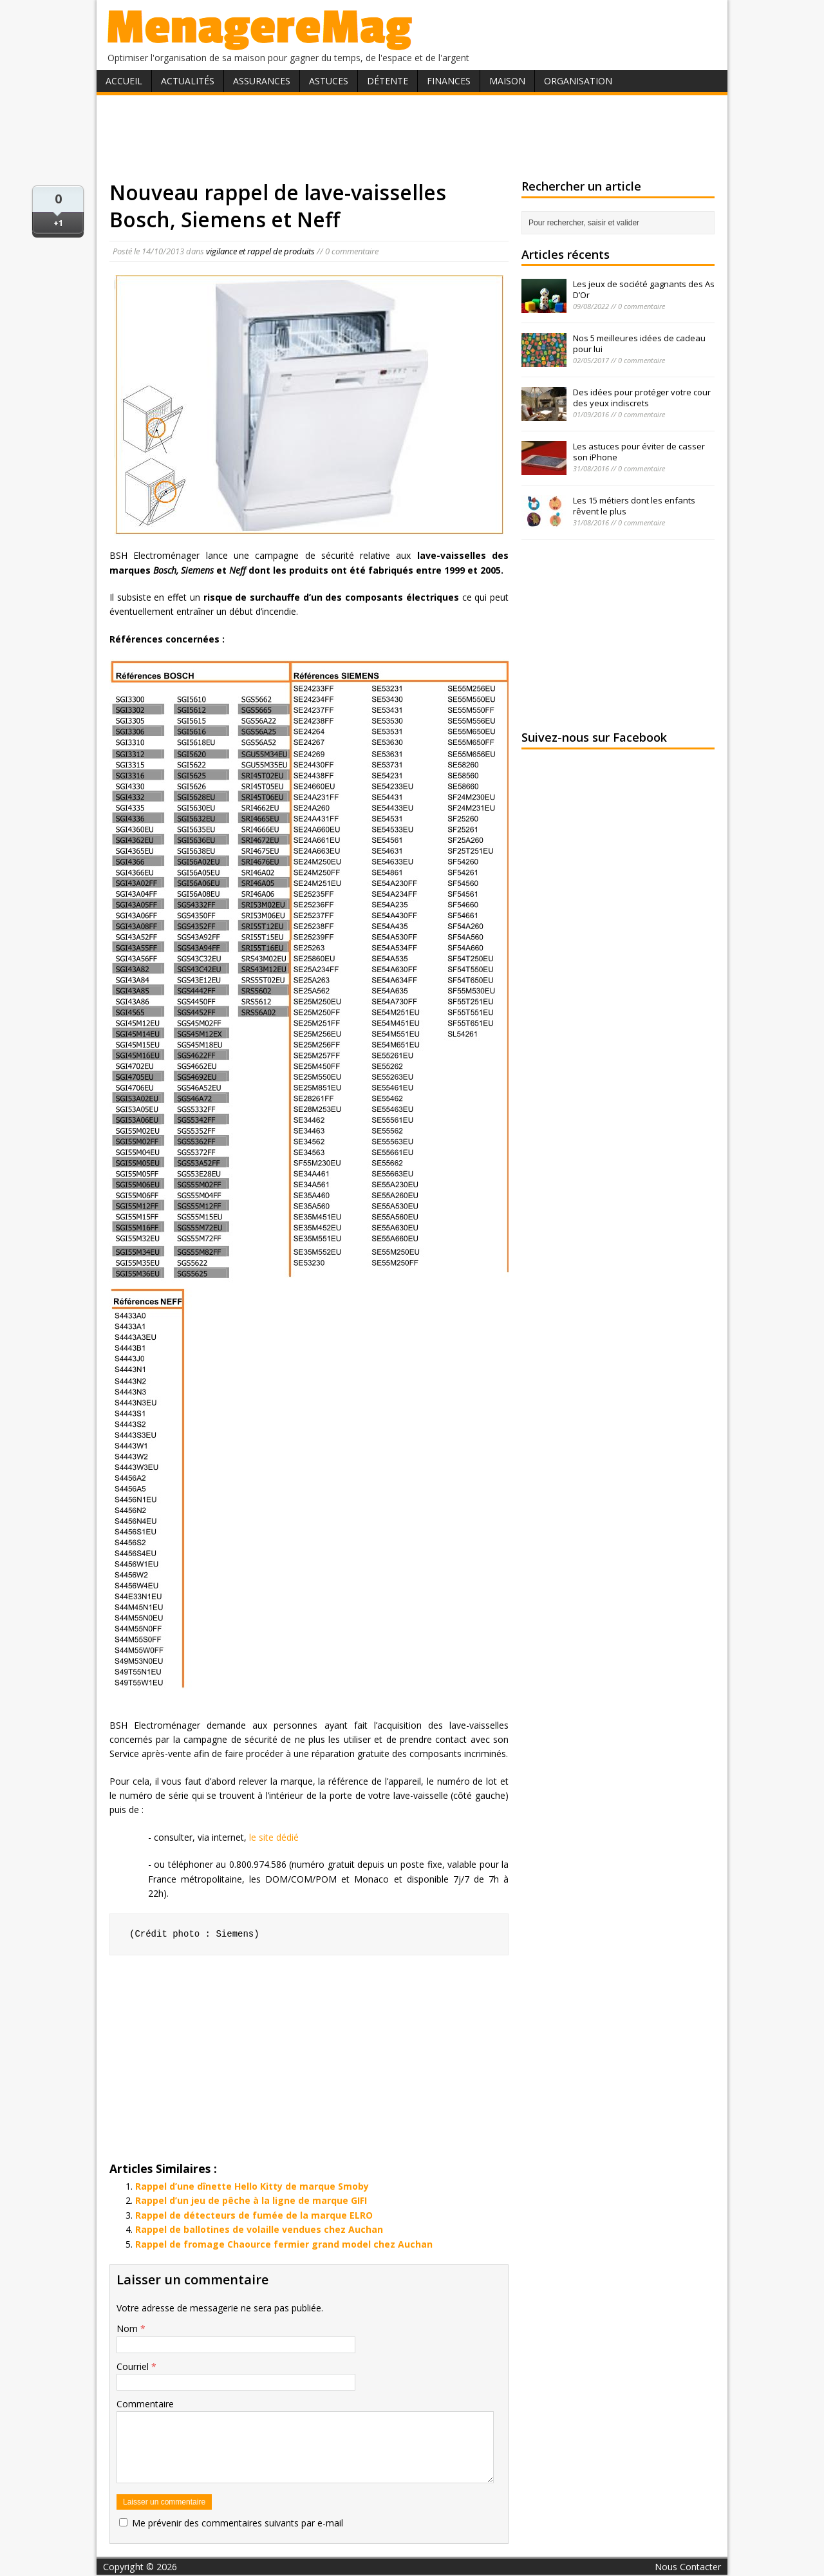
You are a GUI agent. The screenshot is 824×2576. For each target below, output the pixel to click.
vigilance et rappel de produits (260, 251)
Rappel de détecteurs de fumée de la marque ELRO (254, 2215)
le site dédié (274, 1837)
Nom (128, 2328)
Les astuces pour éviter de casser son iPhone (639, 451)
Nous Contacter (688, 2567)
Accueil (124, 81)
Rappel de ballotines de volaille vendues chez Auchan (259, 2229)
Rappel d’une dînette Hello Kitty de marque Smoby (252, 2186)
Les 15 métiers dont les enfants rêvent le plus (634, 505)
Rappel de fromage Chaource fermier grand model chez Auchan (284, 2244)
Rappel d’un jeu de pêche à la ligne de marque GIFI (251, 2200)
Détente (387, 81)
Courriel (134, 2366)
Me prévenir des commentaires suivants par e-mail (237, 2523)
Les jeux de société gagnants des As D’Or (644, 289)
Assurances (261, 81)
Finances (449, 81)
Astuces (328, 81)
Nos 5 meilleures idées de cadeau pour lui (639, 343)
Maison (507, 81)
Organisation (578, 81)
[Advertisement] (412, 137)
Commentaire (145, 2404)
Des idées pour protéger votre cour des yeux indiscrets (642, 397)
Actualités (187, 81)
